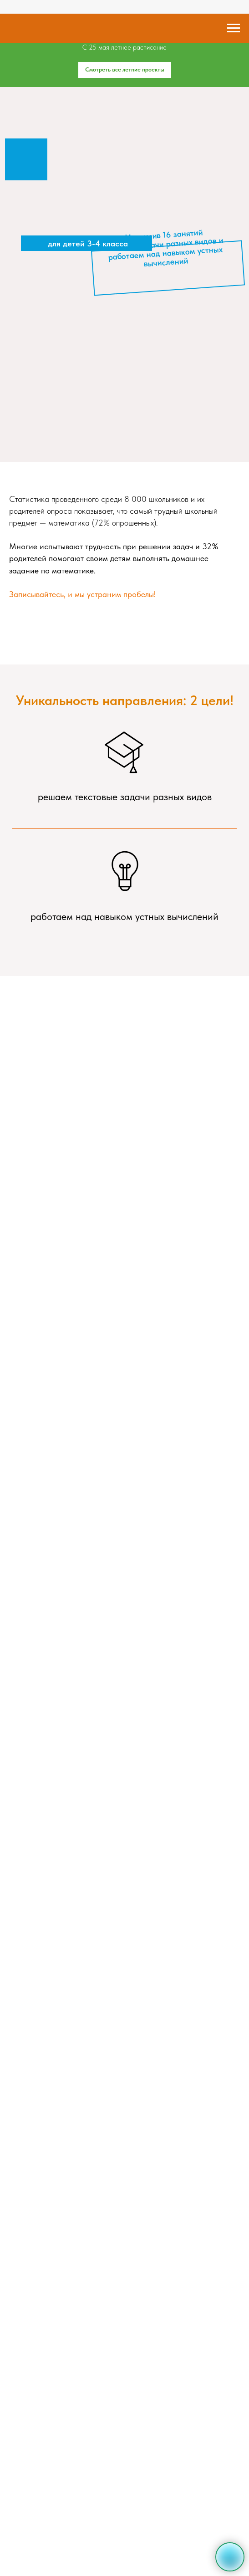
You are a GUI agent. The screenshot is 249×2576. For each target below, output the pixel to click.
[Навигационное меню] (233, 28)
